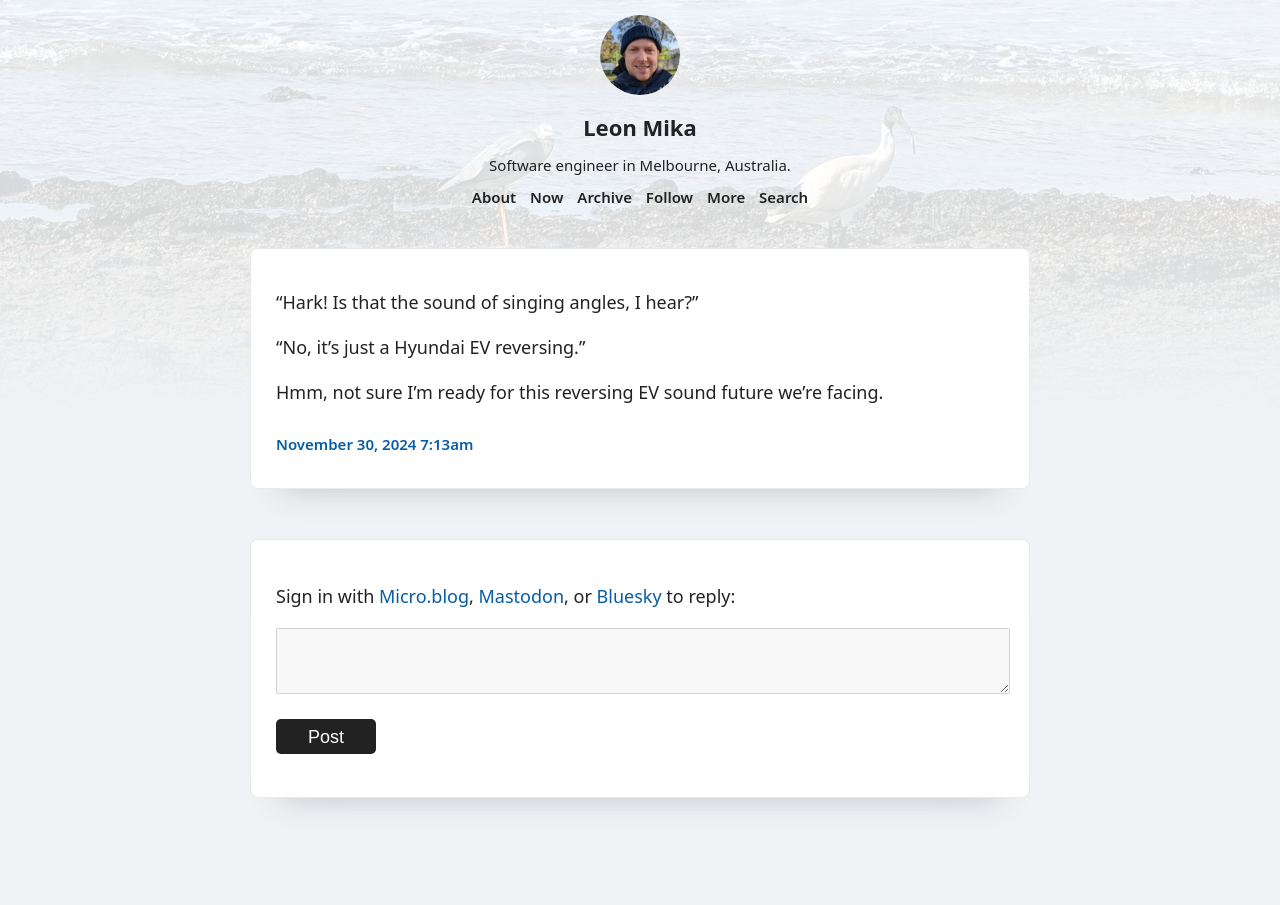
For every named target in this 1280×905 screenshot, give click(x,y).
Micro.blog (424, 596)
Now (546, 197)
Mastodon (522, 596)
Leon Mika (639, 127)
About (494, 197)
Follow (669, 197)
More (726, 197)
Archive (604, 197)
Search (783, 197)
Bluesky (629, 596)
